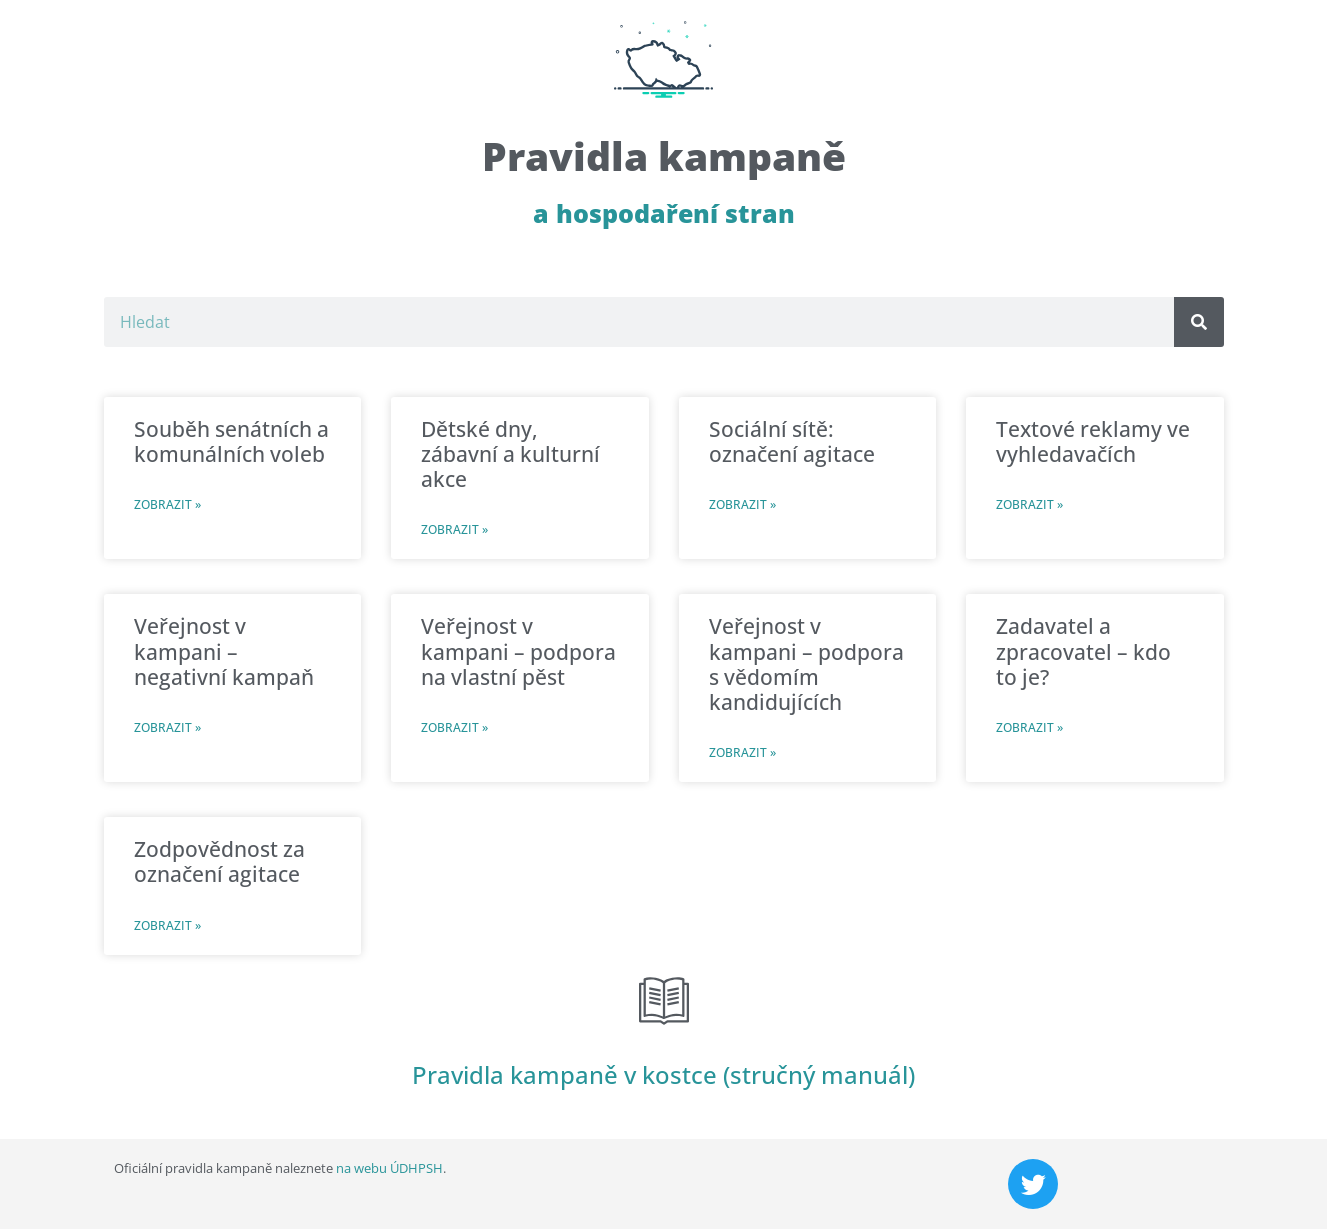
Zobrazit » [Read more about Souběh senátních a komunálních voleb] (167, 504)
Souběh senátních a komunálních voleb (231, 441)
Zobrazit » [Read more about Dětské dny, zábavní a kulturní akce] (454, 529)
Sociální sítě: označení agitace (792, 441)
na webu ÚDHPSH (389, 1168)
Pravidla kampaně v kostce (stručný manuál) (663, 1074)
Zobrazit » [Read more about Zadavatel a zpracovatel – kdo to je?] (1029, 727)
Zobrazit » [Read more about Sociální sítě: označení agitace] (742, 504)
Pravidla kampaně (664, 155)
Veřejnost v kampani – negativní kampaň (224, 651)
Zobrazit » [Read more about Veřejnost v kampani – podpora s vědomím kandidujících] (742, 752)
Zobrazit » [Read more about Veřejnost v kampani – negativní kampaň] (167, 727)
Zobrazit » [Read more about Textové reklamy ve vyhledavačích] (1029, 504)
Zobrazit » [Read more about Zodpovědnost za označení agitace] (167, 925)
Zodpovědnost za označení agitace (219, 861)
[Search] (1199, 322)
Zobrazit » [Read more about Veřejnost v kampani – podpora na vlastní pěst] (454, 727)
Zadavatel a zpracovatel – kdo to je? (1083, 651)
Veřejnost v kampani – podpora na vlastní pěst (518, 651)
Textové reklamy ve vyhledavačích (1093, 441)
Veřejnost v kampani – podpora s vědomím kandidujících (806, 664)
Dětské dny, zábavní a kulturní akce (510, 454)
